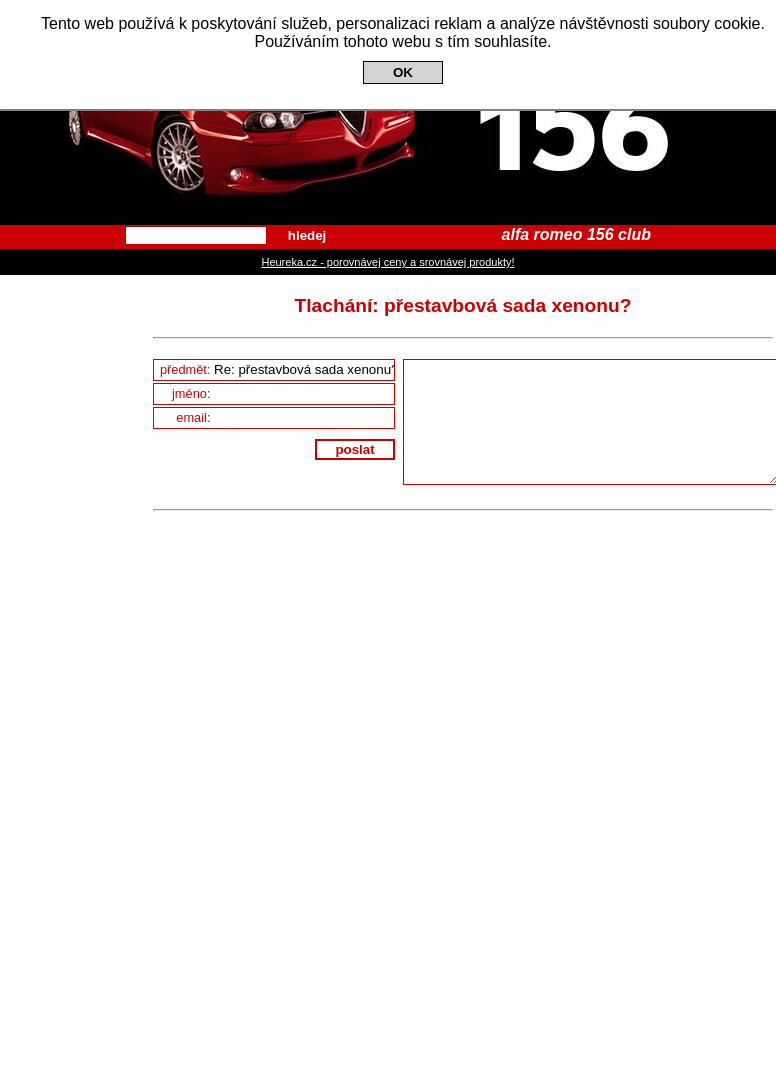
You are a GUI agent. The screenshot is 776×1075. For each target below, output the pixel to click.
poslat (354, 449)
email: (285, 417)
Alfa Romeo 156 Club (388, 112)
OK (403, 72)
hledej (307, 235)
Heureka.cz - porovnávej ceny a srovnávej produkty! (387, 262)
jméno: (283, 393)
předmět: (277, 369)
